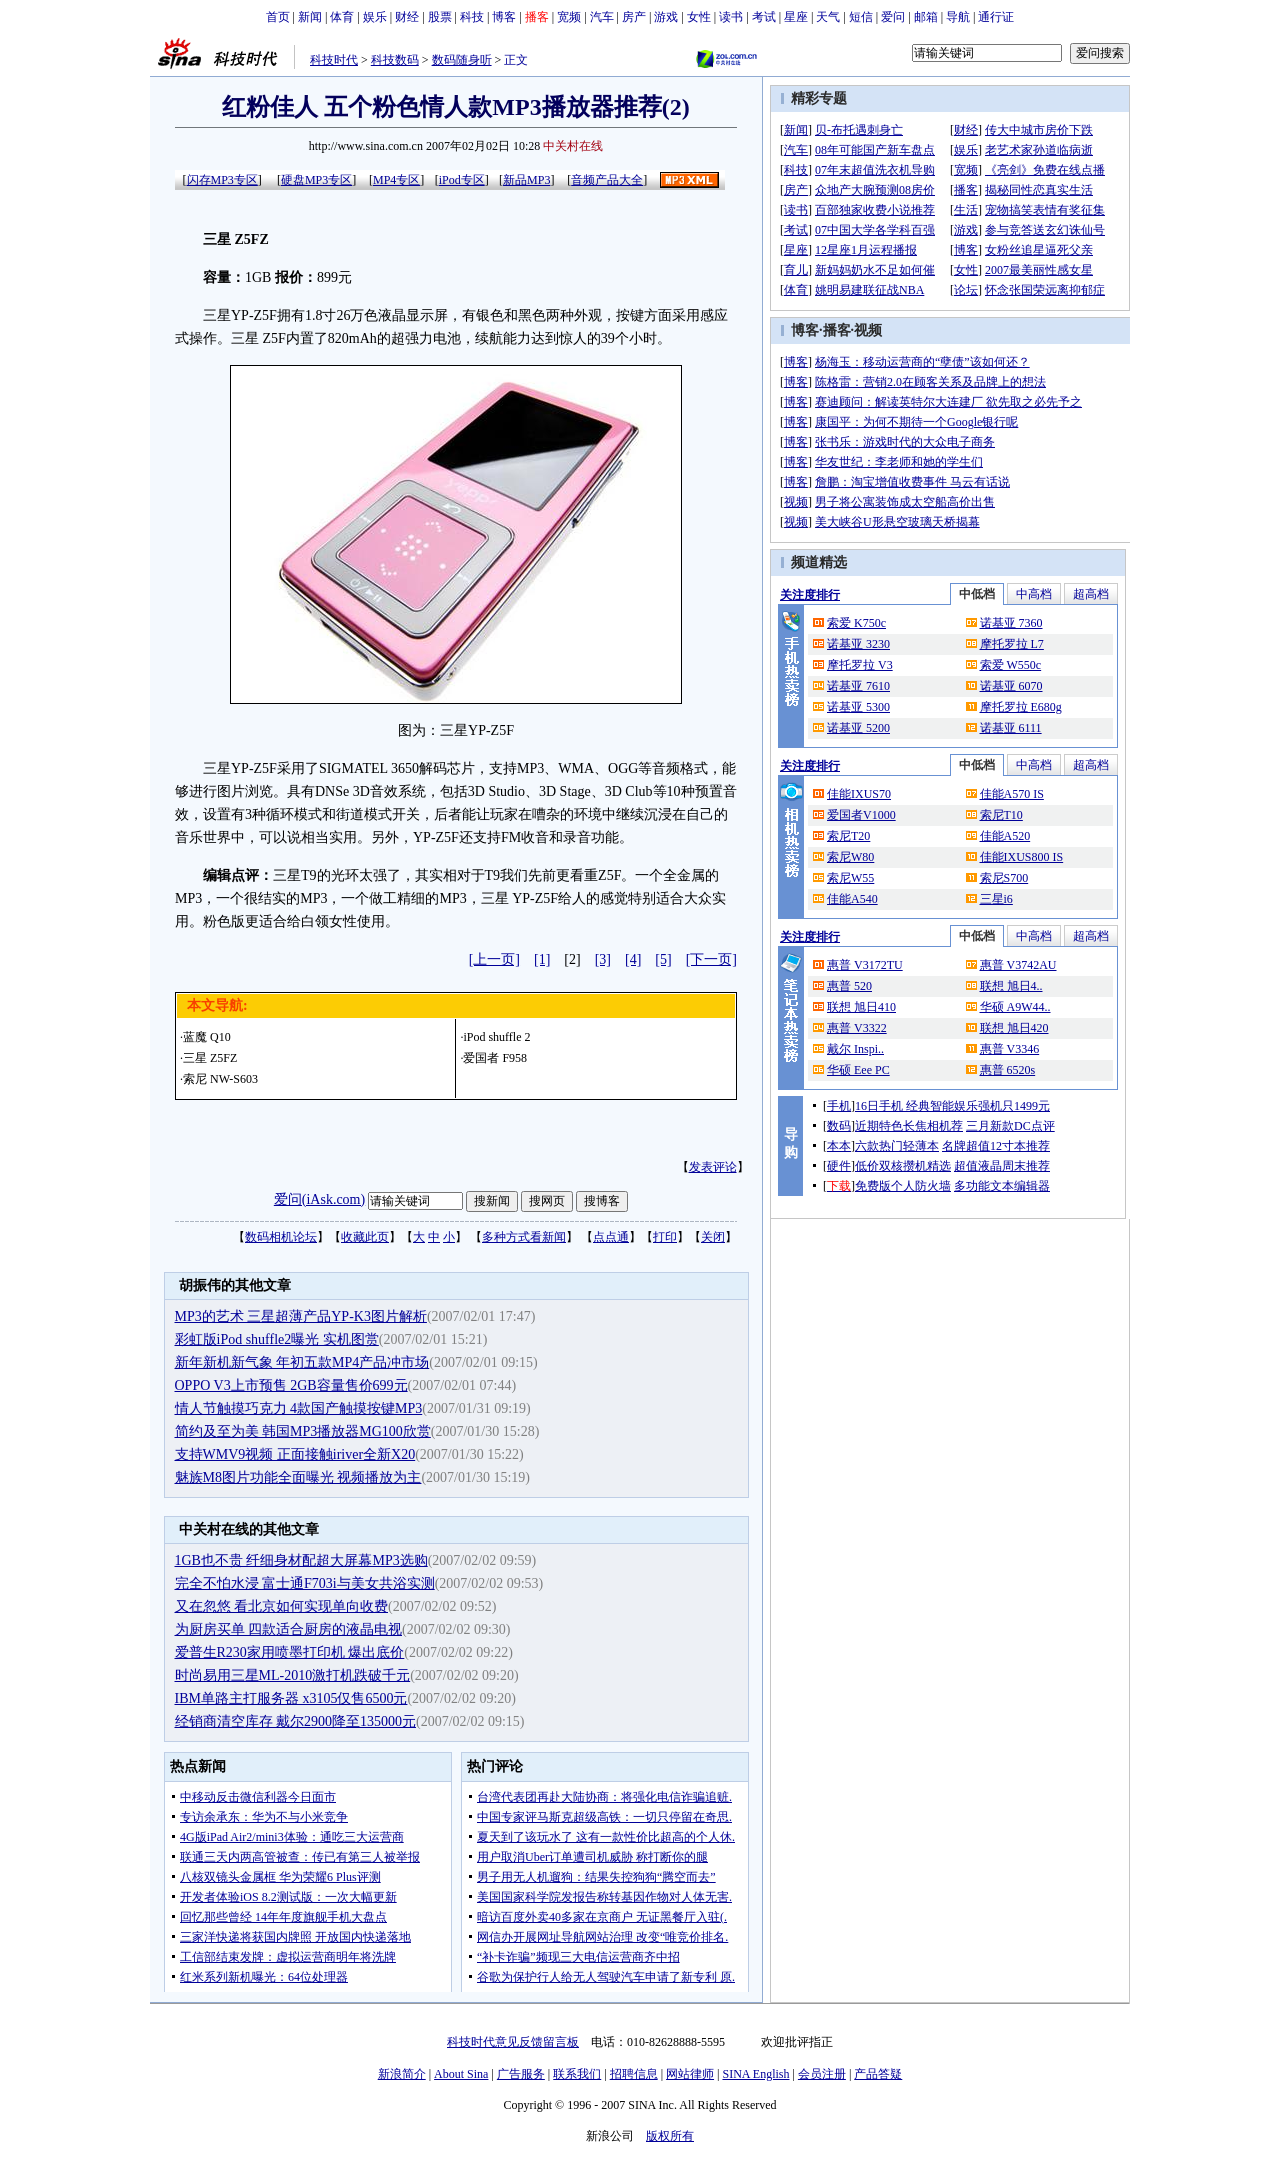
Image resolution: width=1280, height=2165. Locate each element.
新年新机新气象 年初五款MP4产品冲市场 (302, 1362)
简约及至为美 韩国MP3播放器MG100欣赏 (303, 1431)
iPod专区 (462, 180)
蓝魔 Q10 (207, 1037)
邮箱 (926, 17)
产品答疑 (878, 2074)
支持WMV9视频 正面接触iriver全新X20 (295, 1454)
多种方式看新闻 (524, 1237)
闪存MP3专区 (222, 180)
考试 (764, 17)
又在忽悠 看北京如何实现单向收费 (282, 1606)
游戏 (666, 17)
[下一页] (711, 959)
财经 (407, 17)
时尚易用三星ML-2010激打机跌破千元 (293, 1675)
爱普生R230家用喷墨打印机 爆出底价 (290, 1652)
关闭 (713, 1237)
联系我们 (577, 2074)
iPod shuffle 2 (496, 1037)
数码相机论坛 (281, 1237)
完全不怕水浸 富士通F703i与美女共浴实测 (305, 1583)
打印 (665, 1237)
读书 (731, 17)
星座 (796, 17)
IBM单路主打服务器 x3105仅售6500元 (291, 1698)
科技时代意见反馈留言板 (513, 2042)
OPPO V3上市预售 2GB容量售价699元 (291, 1385)
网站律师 (690, 2074)
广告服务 (521, 2074)
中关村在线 (573, 146)
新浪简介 (402, 2074)
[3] (603, 959)
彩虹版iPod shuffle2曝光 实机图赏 (277, 1339)
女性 (699, 17)
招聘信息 (634, 2074)
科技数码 (395, 60)
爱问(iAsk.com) (319, 1199)
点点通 (611, 1237)
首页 (278, 17)
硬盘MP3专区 (316, 180)
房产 (634, 17)
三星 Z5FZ (210, 1058)
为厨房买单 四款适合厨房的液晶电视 (289, 1629)
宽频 (569, 17)
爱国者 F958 (495, 1058)
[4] (633, 959)
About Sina (461, 2074)
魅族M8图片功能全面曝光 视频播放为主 (298, 1477)
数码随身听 (462, 60)
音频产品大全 (607, 180)
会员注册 (822, 2074)
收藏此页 (365, 1237)
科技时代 (334, 60)
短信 (861, 17)
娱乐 (375, 17)
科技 (472, 17)
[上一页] (494, 959)
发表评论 (713, 1167)
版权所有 (670, 2136)
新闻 (310, 17)
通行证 (996, 17)
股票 (440, 17)
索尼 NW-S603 (220, 1079)
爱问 (893, 17)
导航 (958, 17)
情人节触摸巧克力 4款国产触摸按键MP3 (299, 1408)
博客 (504, 17)
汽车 (602, 17)
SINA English (755, 2074)
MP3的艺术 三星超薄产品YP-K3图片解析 (301, 1316)
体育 (342, 17)
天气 (828, 17)
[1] (542, 959)
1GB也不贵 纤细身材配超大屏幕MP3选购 (301, 1560)
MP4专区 (396, 180)
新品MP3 (526, 180)
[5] (663, 959)
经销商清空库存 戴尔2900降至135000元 (296, 1721)
